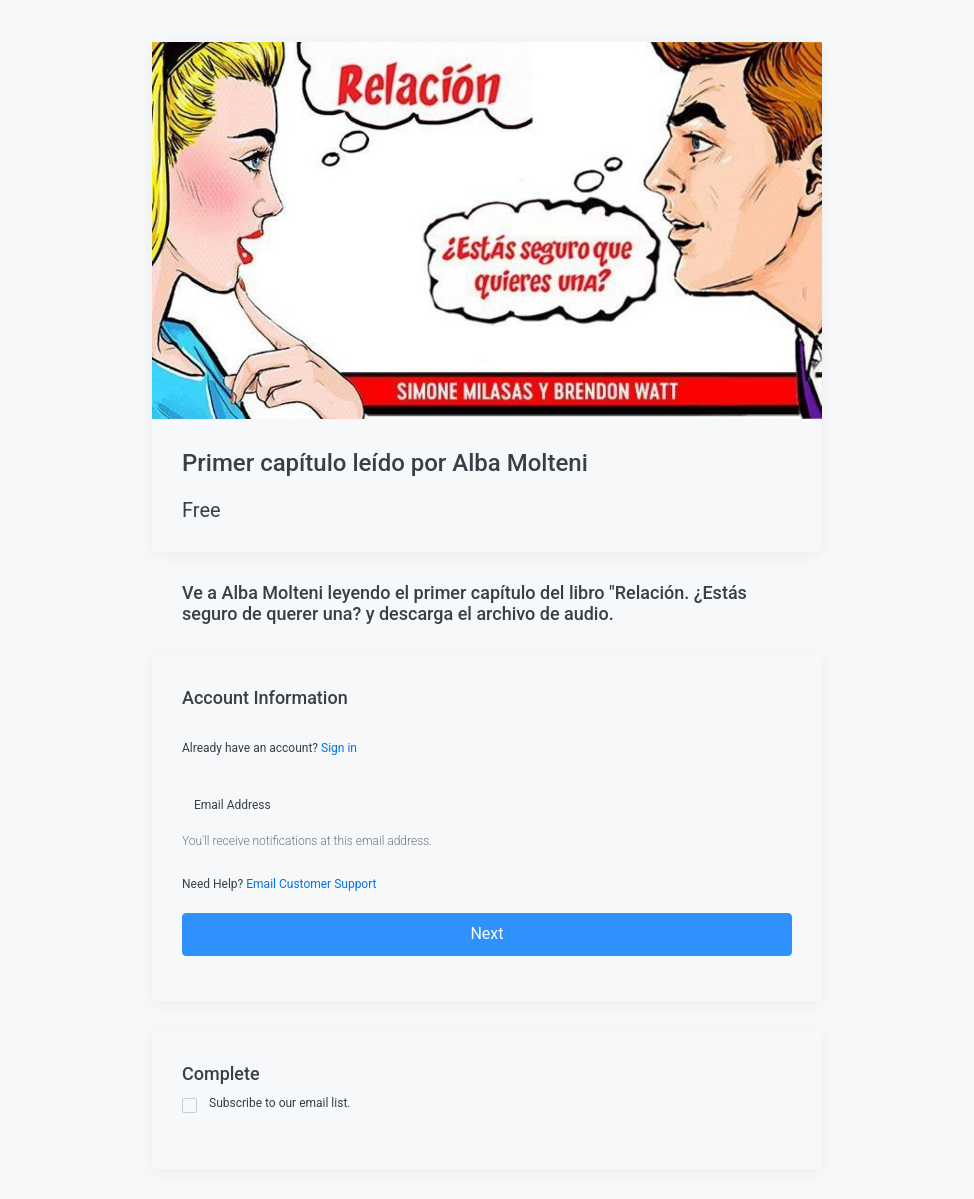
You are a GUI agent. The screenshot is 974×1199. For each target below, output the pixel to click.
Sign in (339, 748)
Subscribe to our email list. (266, 1104)
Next (486, 933)
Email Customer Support (311, 884)
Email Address (232, 805)
